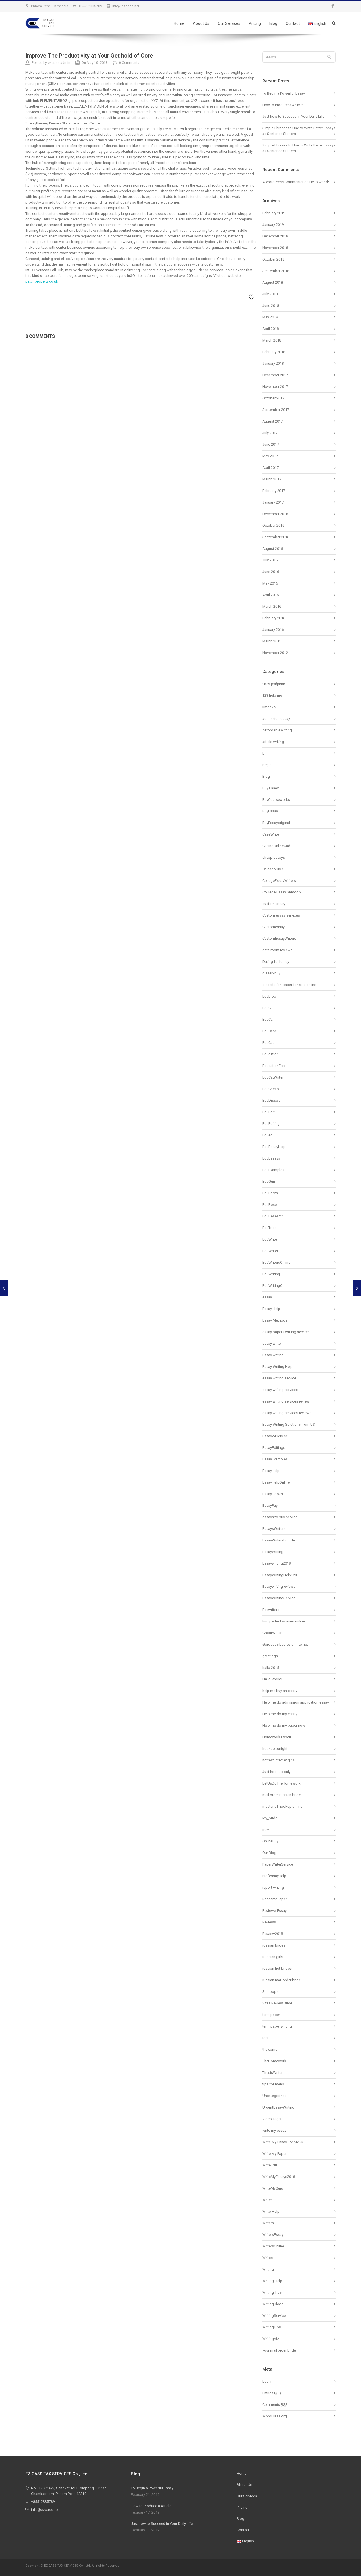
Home (179, 23)
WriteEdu (269, 2165)
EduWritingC (272, 1285)
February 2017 (273, 491)
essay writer (272, 1343)
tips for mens (273, 2084)
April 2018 (270, 329)
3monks (269, 707)
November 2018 (275, 248)
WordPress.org (274, 2416)
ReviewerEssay (274, 1910)
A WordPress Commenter (282, 182)
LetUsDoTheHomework (281, 1783)
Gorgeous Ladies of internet (285, 1644)
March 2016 (271, 606)
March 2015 (271, 641)
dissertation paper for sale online (289, 985)
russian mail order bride (281, 1980)
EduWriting (271, 1274)
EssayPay (270, 1505)
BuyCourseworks (276, 799)
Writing (268, 2269)
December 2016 (275, 514)
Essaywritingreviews (278, 1586)
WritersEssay (272, 2234)
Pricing (255, 23)
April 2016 (270, 595)
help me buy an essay (279, 1691)
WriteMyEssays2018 (278, 2177)
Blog (273, 23)
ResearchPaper (274, 1899)
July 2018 (270, 294)
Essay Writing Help (277, 1366)
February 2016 (273, 618)
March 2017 (271, 479)
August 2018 (272, 282)
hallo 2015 (270, 1667)
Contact (293, 23)
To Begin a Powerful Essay (283, 93)
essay (267, 1297)
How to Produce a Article (282, 105)
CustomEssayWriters (279, 938)
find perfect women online (283, 1621)
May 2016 (270, 583)
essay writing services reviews (286, 1413)
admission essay (276, 718)
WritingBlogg (273, 2304)
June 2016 (270, 572)
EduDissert (271, 1100)
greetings (270, 1656)
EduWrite (269, 1239)
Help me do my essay (279, 1714)
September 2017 (275, 410)
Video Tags (271, 2119)
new (265, 1829)
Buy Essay (270, 788)
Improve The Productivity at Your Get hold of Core (89, 55)
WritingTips (271, 2327)
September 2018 (275, 271)
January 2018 (273, 363)
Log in (267, 2381)
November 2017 (275, 386)
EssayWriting (272, 1552)
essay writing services (280, 1390)
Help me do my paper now (283, 1725)
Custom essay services (281, 915)
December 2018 (275, 236)
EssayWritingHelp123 (279, 1575)
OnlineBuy (270, 1841)
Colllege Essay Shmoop (281, 892)
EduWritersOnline (276, 1262)
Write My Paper (274, 2153)
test (265, 2038)
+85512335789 (90, 6)
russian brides (273, 1945)
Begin (267, 765)
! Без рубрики (273, 684)
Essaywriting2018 (276, 1563)
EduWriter (270, 1251)
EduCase (269, 1031)
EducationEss (273, 1066)
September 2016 (275, 537)
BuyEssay (270, 811)
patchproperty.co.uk (41, 281)
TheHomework (274, 2061)
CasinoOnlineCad (276, 846)
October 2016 (273, 525)
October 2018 (273, 259)
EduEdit (268, 1112)
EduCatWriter (272, 1077)
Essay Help (271, 1309)
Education (270, 1054)
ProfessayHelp (274, 1876)
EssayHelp (270, 1471)
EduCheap (270, 1089)
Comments (275, 2404)
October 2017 (273, 398)
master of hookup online (282, 1806)
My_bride (269, 1818)
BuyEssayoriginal (276, 823)
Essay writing (273, 1355)
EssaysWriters (273, 1529)
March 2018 (271, 340)
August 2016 (272, 548)
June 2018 (270, 305)
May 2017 (270, 456)
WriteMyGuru (272, 2188)
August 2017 (272, 421)
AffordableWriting (277, 730)
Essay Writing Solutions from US (288, 1424)
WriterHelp (270, 2211)
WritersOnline (273, 2246)
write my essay (274, 2130)
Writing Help (272, 2281)
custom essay (273, 904)
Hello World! (272, 1679)
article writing (273, 742)
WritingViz (270, 2339)
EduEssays (271, 1158)
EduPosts (270, 1193)
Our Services (229, 23)
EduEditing (271, 1123)
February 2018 (273, 352)
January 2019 (273, 224)
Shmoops (270, 1991)
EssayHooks (272, 1494)
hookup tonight (274, 1748)
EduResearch (273, 1216)
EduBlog (269, 996)
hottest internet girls (278, 1760)
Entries (271, 2393)
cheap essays (273, 857)
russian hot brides (277, 1968)
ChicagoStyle (273, 869)
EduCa (267, 1019)
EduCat (268, 1042)
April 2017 (270, 467)
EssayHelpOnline (276, 1482)
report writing (273, 1887)
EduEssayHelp (274, 1147)
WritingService (274, 2315)
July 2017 (270, 433)
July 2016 (270, 560)
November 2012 (275, 653)
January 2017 (273, 502)
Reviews (269, 1922)
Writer (267, 2200)
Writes (267, 2258)
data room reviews (277, 950)
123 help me (272, 695)
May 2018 (270, 317)
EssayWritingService (278, 1598)
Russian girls (272, 1957)
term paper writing (277, 2026)
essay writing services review (285, 1401)
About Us (201, 23)
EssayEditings (273, 1448)
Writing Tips (272, 2292)
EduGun (268, 1181)
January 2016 (273, 629)
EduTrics (269, 1228)
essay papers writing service (285, 1332)
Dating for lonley (275, 961)
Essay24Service (275, 1436)
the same (269, 2049)
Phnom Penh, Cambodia (49, 6)
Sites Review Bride (277, 2003)
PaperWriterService (277, 1864)
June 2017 (270, 444)
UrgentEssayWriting (278, 2107)
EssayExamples (275, 1459)
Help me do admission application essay (295, 1702)
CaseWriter (271, 834)
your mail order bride (279, 2350)
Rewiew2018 (272, 1934)
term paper (271, 2015)
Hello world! (319, 182)
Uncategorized (274, 2096)
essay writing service (279, 1378)
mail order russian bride (281, 1795)
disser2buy (271, 973)
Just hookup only (276, 1772)
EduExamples (273, 1170)
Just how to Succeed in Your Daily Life (293, 116)
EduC (266, 1008)
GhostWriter (272, 1633)
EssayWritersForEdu (278, 1540)
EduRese (269, 1204)
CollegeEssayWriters (279, 880)
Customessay (273, 927)
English (317, 23)
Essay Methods (274, 1320)
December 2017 (275, 375)
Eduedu (268, 1135)
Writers (268, 2223)
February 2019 (273, 213)
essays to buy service (279, 1517)
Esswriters (270, 1610)
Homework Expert (276, 1737)
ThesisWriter (272, 2072)
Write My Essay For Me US (283, 2142)
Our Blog (269, 1853)
